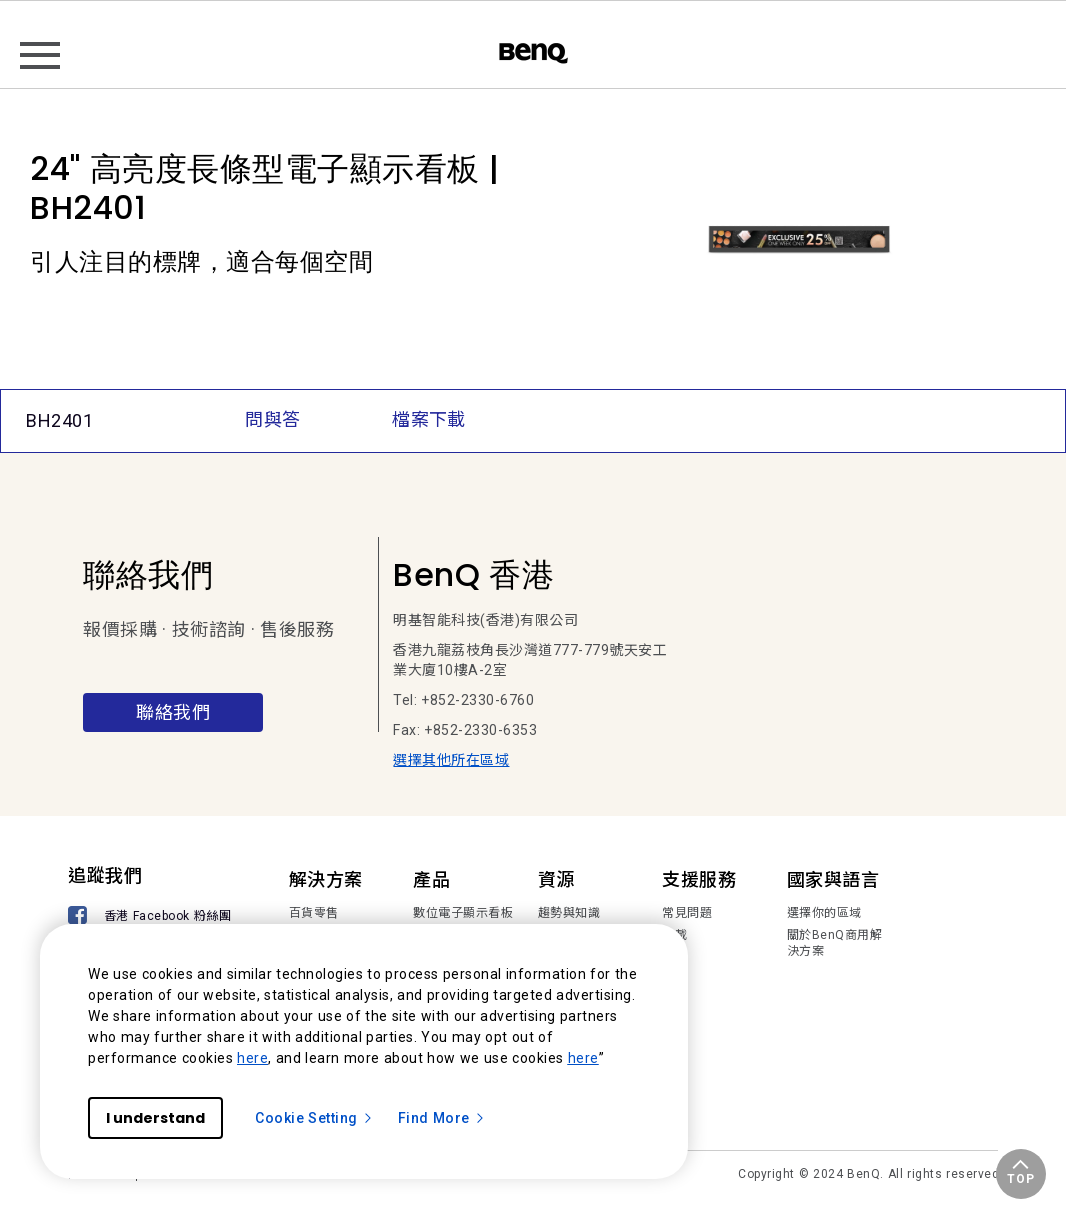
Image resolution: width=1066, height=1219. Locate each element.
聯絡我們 (173, 712)
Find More (442, 1118)
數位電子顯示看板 (463, 913)
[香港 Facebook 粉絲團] (153, 917)
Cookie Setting (314, 1118)
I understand (155, 1118)
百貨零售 (314, 913)
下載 (674, 935)
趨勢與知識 (569, 913)
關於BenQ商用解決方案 (835, 943)
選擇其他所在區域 (451, 760)
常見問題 (687, 913)
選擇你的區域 (824, 913)
